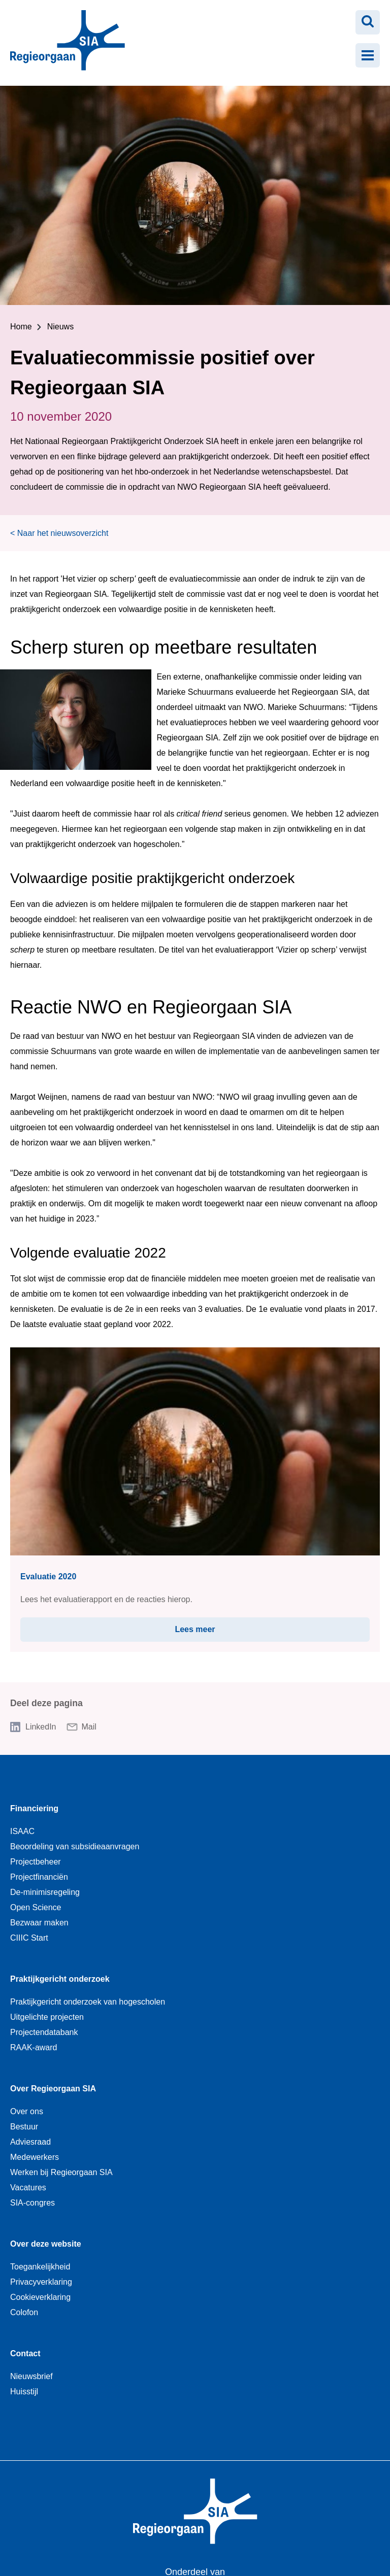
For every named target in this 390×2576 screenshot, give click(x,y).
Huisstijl (24, 2391)
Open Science (35, 1907)
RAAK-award (33, 2047)
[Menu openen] (367, 55)
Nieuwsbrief (31, 2376)
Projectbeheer (35, 1861)
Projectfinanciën (39, 1877)
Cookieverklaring (40, 2297)
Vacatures (28, 2187)
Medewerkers (34, 2157)
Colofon (24, 2312)
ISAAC (22, 1831)
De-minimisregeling (45, 1892)
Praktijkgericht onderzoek (60, 1979)
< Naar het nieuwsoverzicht (59, 533)
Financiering (34, 1808)
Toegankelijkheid (40, 2266)
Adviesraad (30, 2142)
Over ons (26, 2111)
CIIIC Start (29, 1938)
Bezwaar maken (39, 1922)
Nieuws (60, 326)
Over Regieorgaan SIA (53, 2088)
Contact (25, 2353)
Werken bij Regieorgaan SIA (61, 2172)
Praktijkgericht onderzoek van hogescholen (87, 2001)
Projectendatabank (44, 2032)
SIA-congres (32, 2202)
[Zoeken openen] (367, 22)
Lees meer (223, 1625)
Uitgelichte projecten (47, 2017)
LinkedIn (40, 1726)
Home (21, 326)
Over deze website (45, 2244)
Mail (89, 1726)
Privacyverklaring (41, 2282)
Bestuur (24, 2126)
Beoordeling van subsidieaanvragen (74, 1846)
